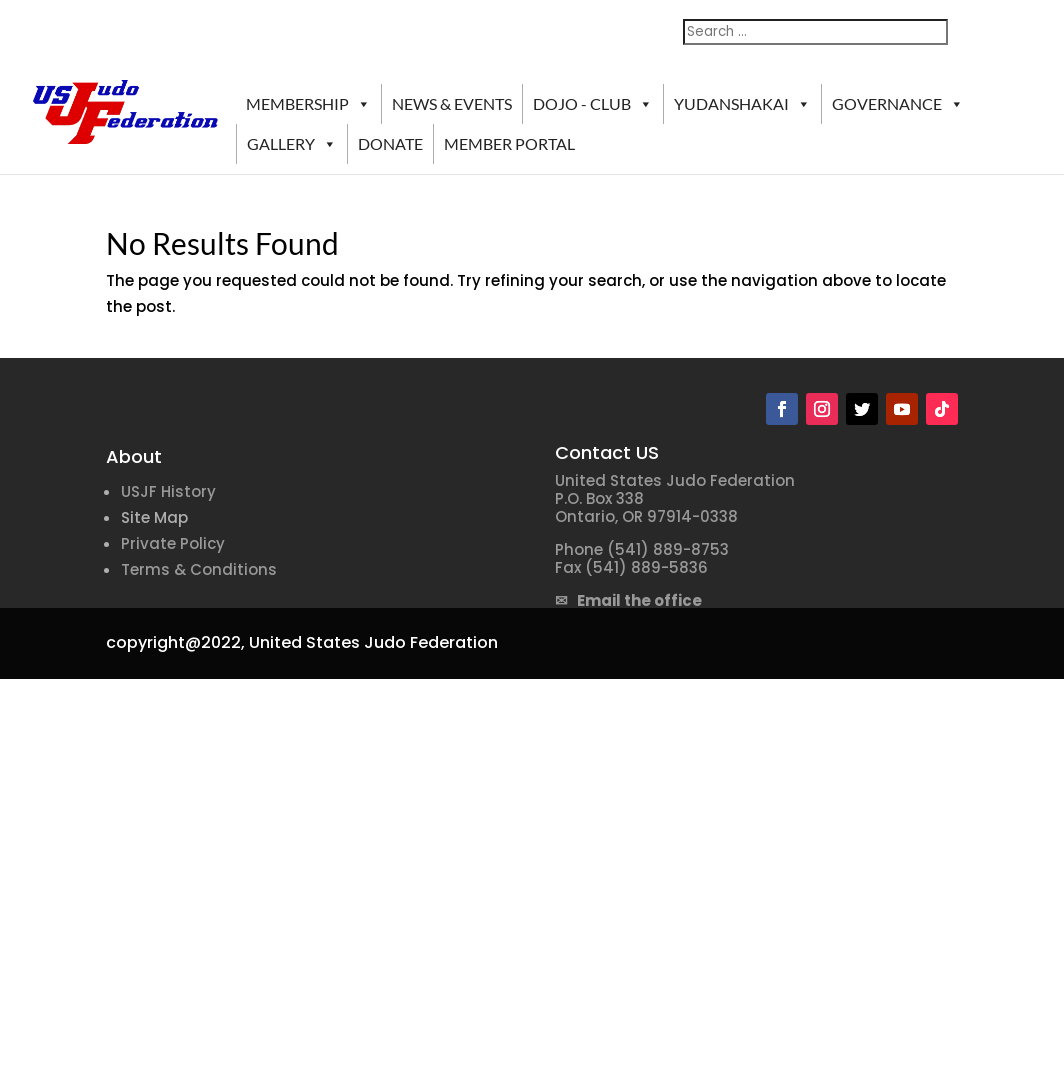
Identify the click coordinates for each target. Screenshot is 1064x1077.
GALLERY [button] (292, 144)
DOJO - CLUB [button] (593, 104)
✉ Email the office (628, 600)
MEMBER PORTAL (509, 143)
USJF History (168, 491)
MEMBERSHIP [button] (308, 104)
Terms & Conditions (199, 569)
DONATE (390, 143)
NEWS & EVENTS (452, 103)
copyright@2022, (175, 642)
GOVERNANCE (898, 104)
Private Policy (173, 543)
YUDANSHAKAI (742, 104)
